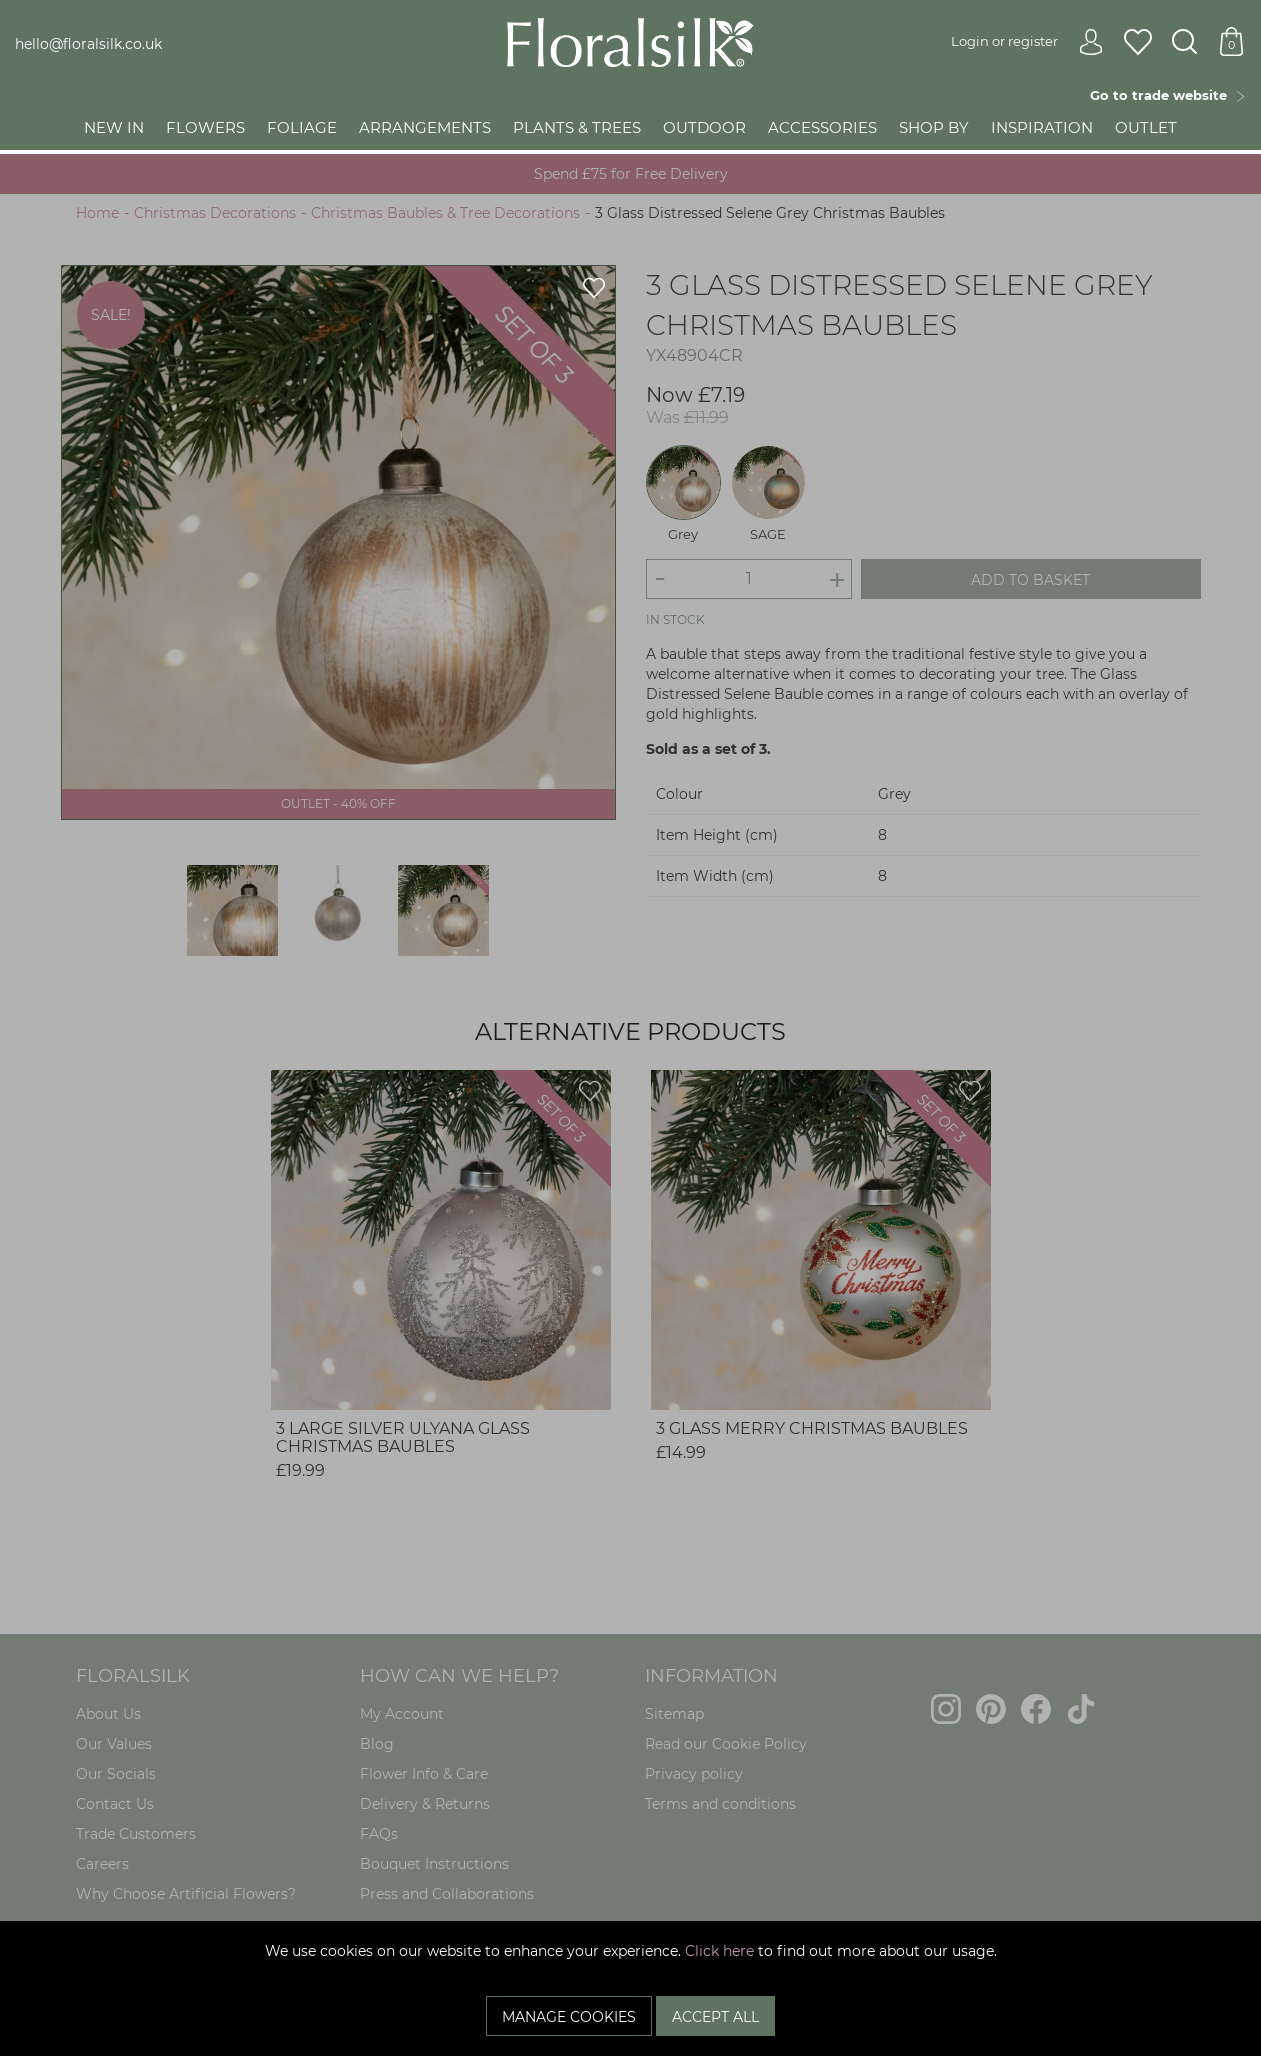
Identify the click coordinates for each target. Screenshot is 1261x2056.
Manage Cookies (569, 2017)
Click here (719, 1951)
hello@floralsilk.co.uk (88, 44)
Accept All (715, 2017)
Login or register (1027, 41)
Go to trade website (1168, 95)
